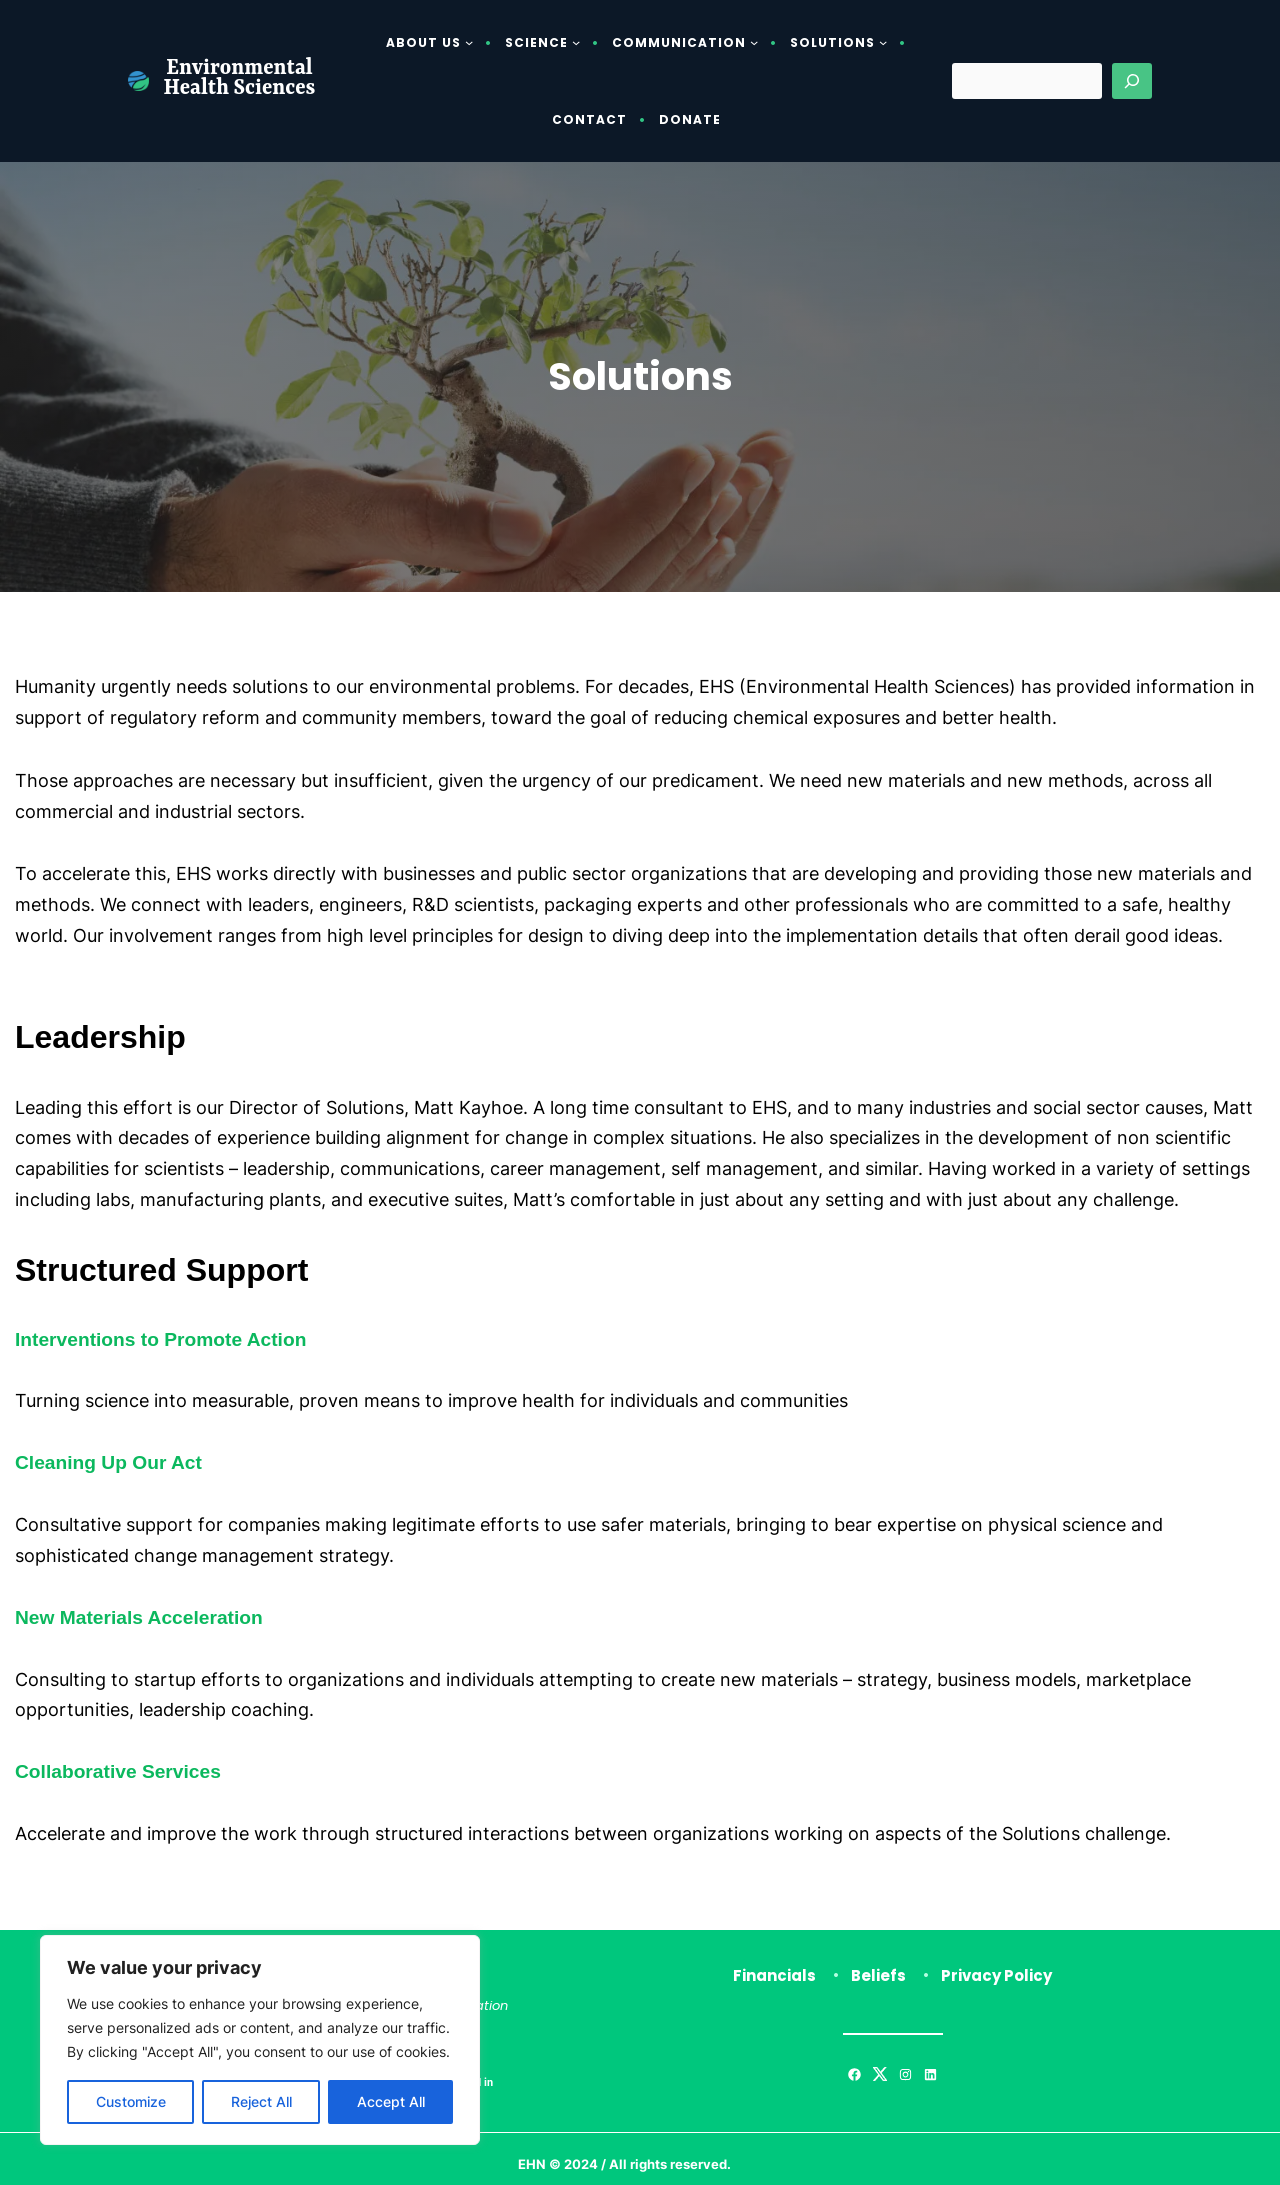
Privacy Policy (996, 1975)
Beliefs (878, 1975)
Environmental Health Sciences (240, 80)
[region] (260, 2040)
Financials (774, 1975)
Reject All (261, 2101)
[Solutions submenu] (883, 42)
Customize (131, 2101)
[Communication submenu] (754, 42)
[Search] (1132, 81)
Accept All (391, 2101)
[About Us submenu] (469, 42)
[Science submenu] (576, 42)
